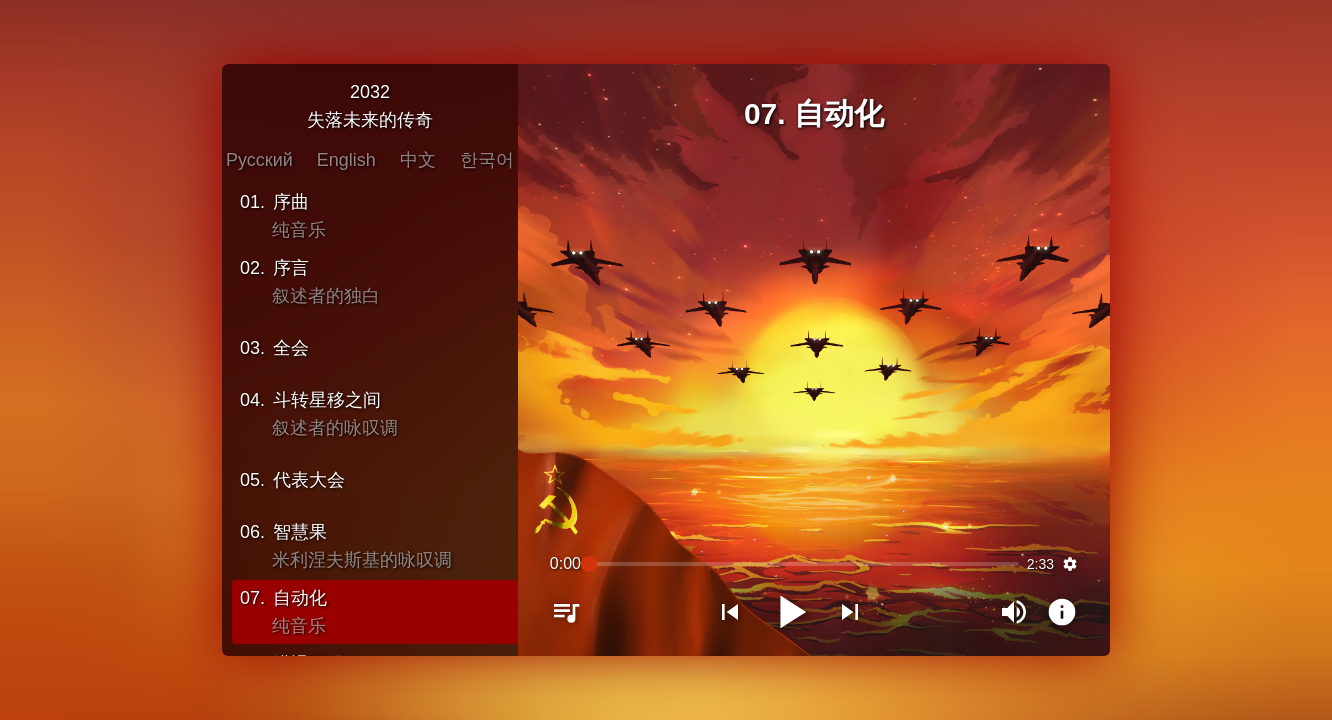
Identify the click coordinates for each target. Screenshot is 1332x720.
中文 (418, 159)
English (346, 159)
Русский (259, 159)
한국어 (487, 159)
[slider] (804, 565)
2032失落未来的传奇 (370, 105)
